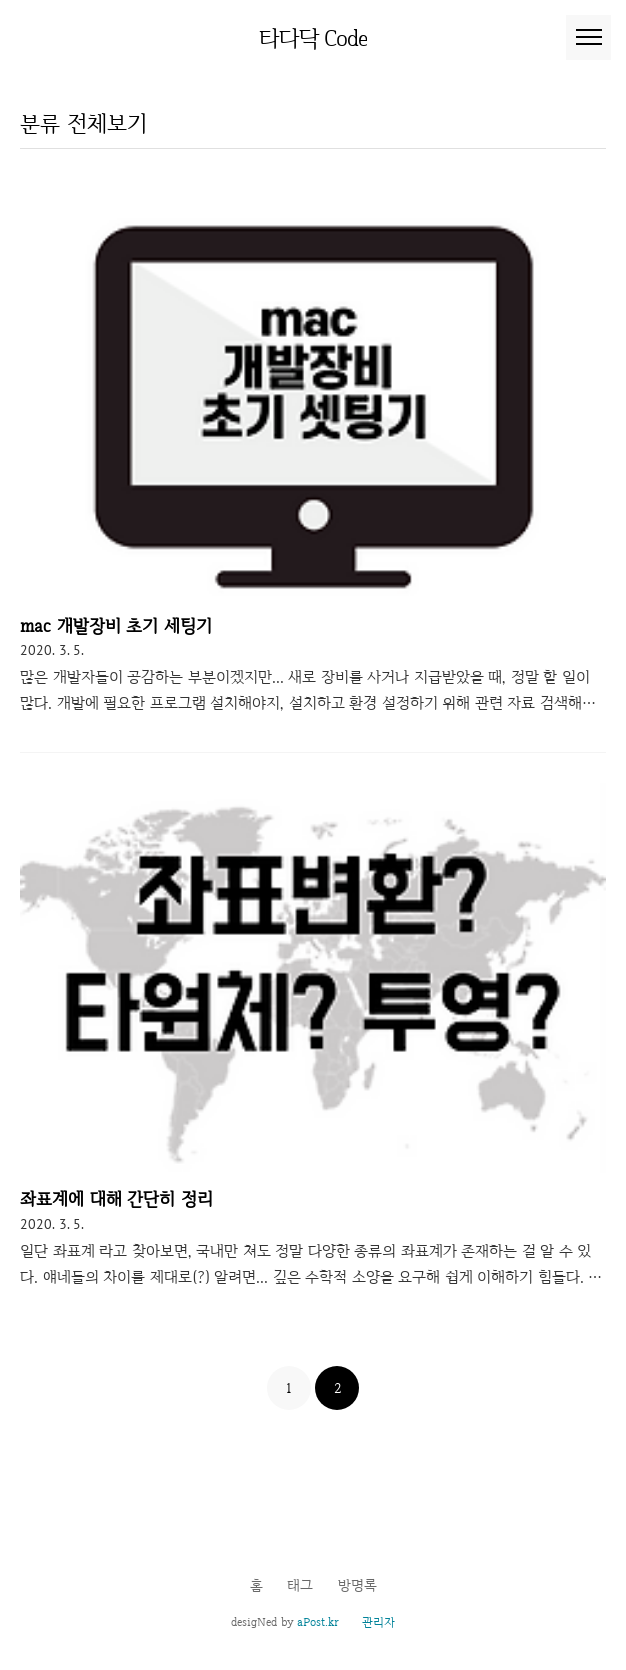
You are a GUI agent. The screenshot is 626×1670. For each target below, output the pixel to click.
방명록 (357, 1585)
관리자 (378, 1622)
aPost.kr (318, 1622)
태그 (300, 1585)
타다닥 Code (313, 37)
